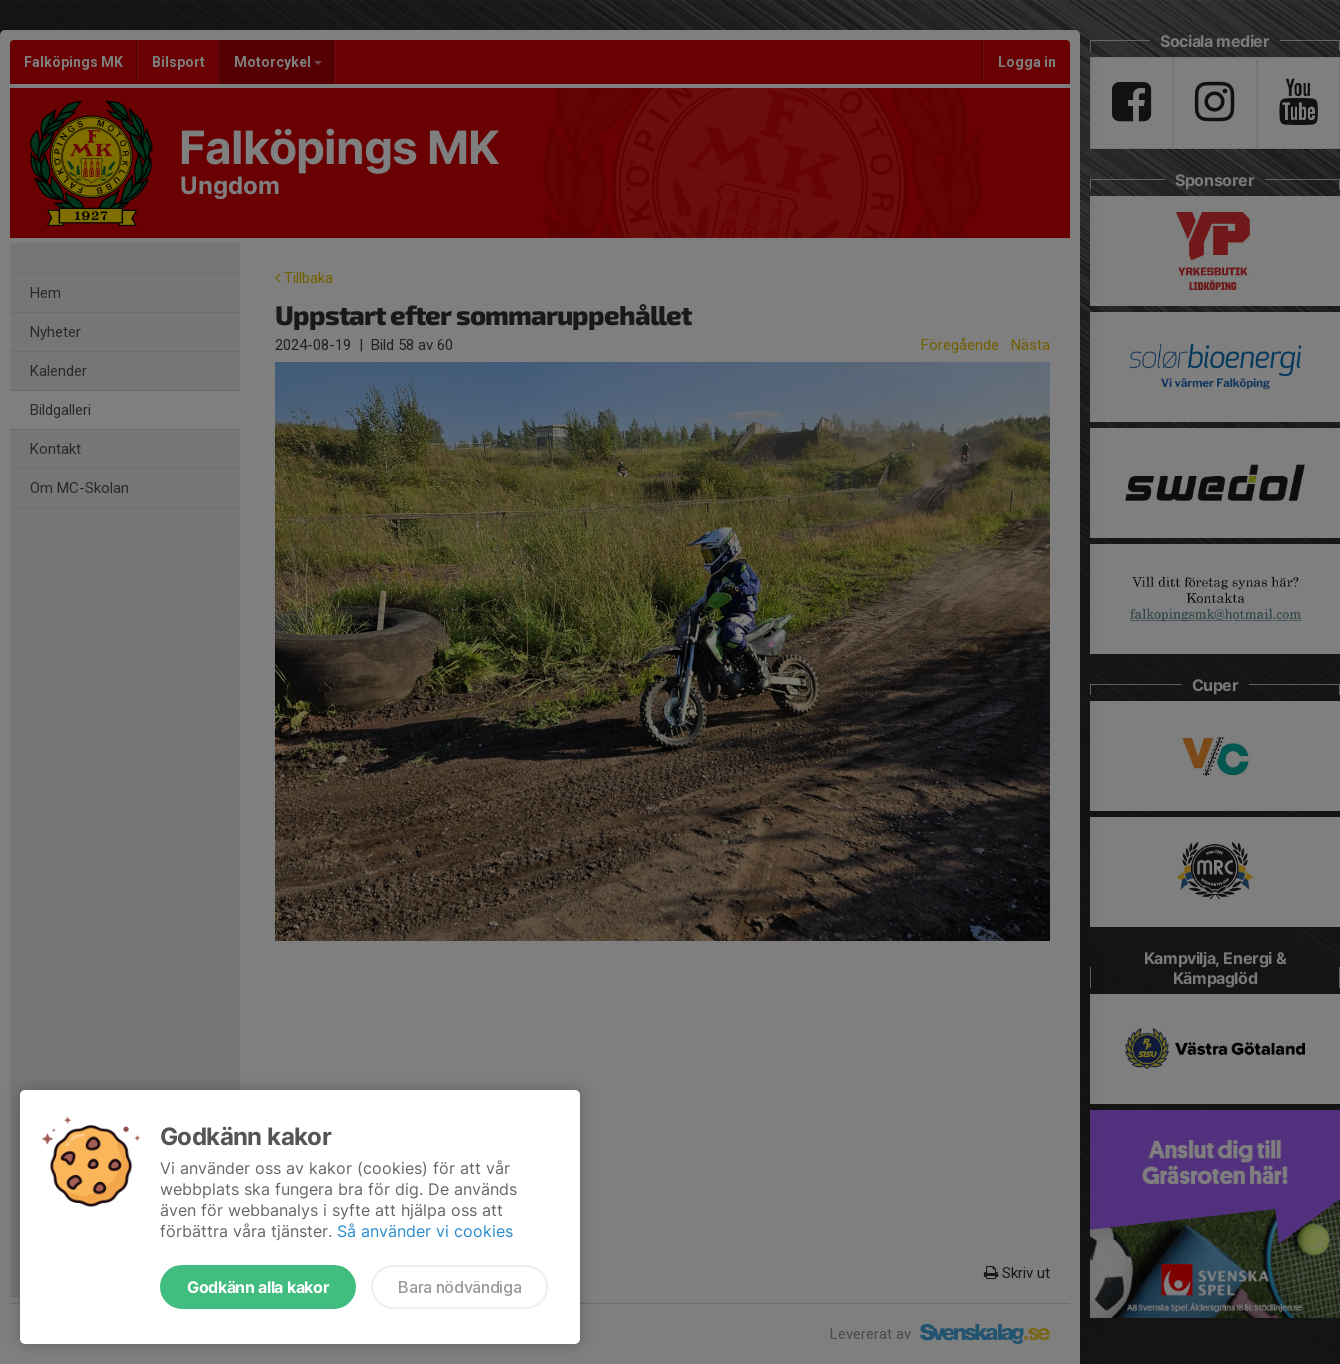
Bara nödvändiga (459, 1287)
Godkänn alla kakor (258, 1287)
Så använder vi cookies (425, 1231)
